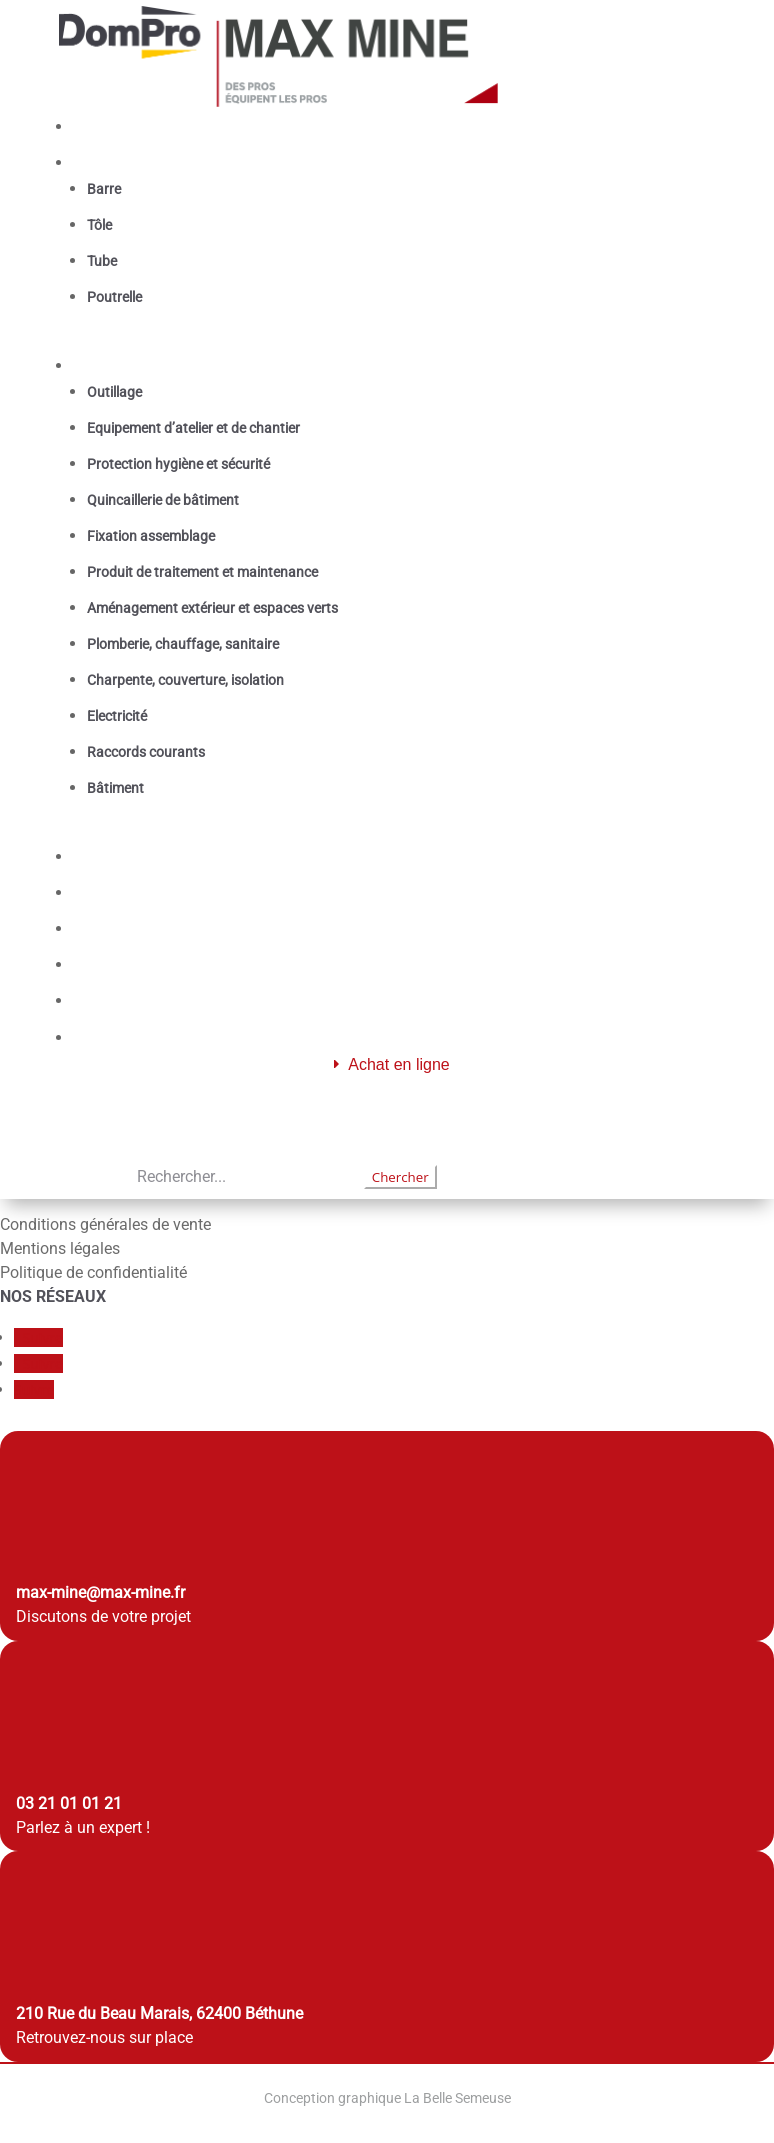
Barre (104, 189)
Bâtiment (115, 788)
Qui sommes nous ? (153, 928)
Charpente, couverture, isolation (185, 680)
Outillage (114, 392)
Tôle (99, 225)
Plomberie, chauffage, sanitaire (183, 644)
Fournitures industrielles (170, 365)
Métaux (110, 162)
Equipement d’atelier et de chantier (193, 428)
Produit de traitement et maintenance (202, 572)
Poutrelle (114, 297)
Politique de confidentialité (93, 1272)
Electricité (117, 716)
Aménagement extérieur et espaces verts (212, 608)
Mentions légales (60, 1248)
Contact (110, 1000)
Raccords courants (146, 752)
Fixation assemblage (151, 536)
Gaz (97, 856)
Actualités (119, 964)
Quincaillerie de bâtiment (163, 500)
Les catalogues (137, 892)
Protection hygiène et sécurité (178, 464)
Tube (102, 261)
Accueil (109, 126)
